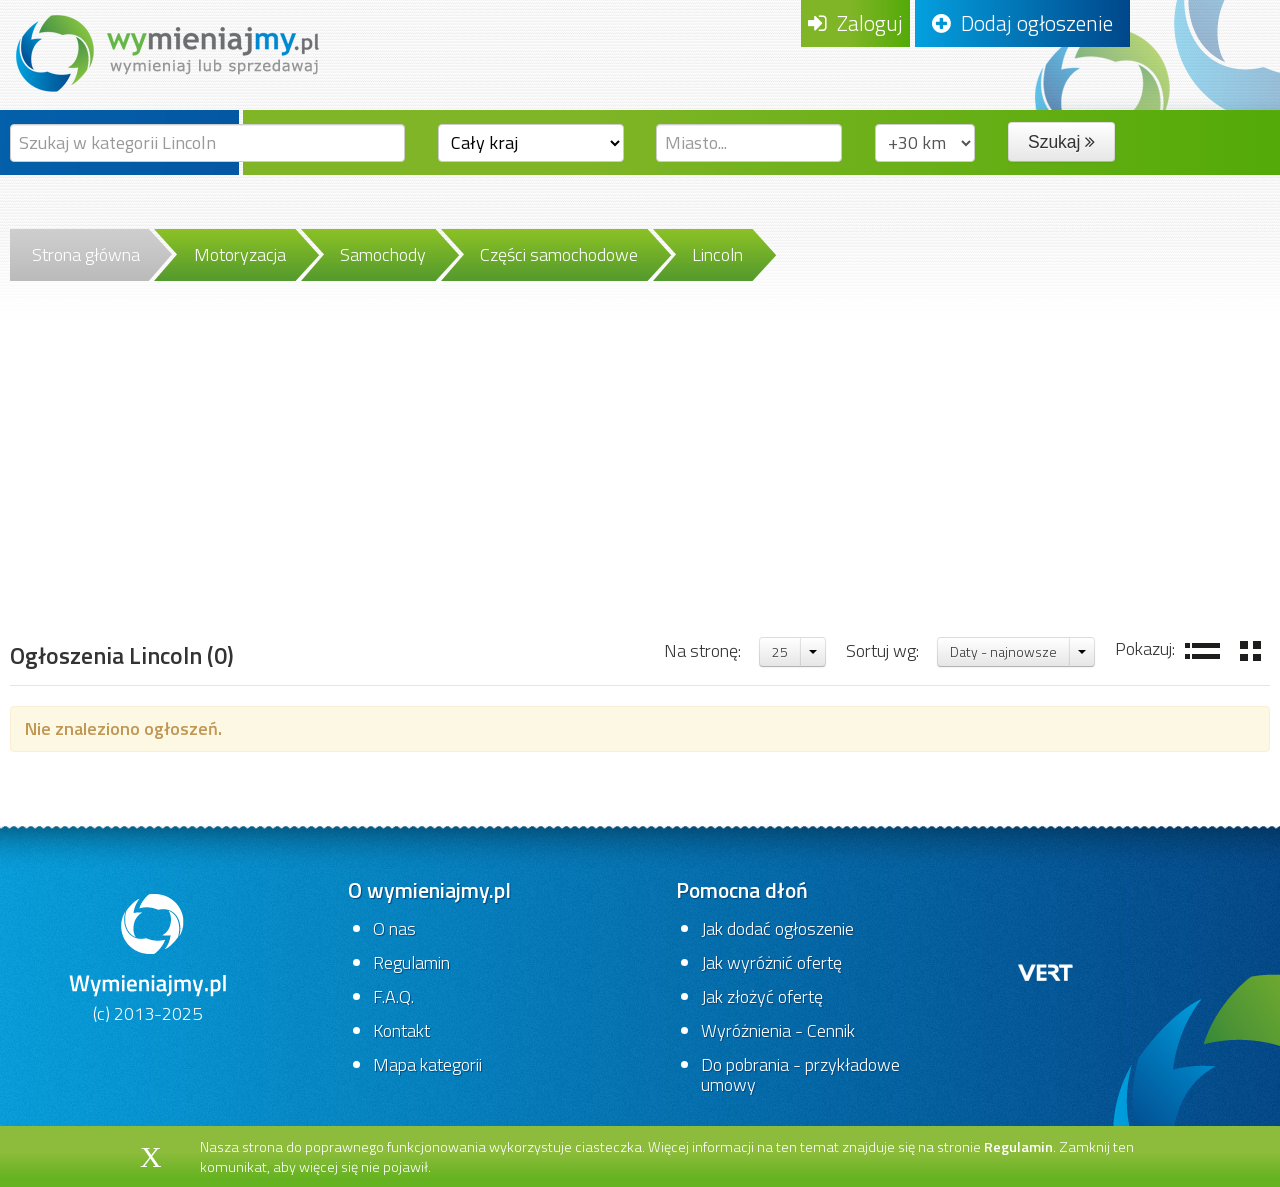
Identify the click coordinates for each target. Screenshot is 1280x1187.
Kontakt (401, 1030)
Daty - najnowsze (1003, 651)
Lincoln (717, 254)
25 (780, 651)
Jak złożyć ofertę (762, 996)
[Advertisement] (640, 485)
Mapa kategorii (427, 1064)
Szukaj (1061, 142)
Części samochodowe (559, 254)
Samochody (383, 254)
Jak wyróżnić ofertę (771, 962)
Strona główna (86, 254)
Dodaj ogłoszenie (1022, 23)
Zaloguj (855, 23)
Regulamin (411, 962)
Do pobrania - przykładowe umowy (800, 1074)
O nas (394, 928)
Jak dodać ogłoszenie (777, 928)
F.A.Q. (393, 996)
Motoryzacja (240, 254)
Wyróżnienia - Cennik (778, 1030)
